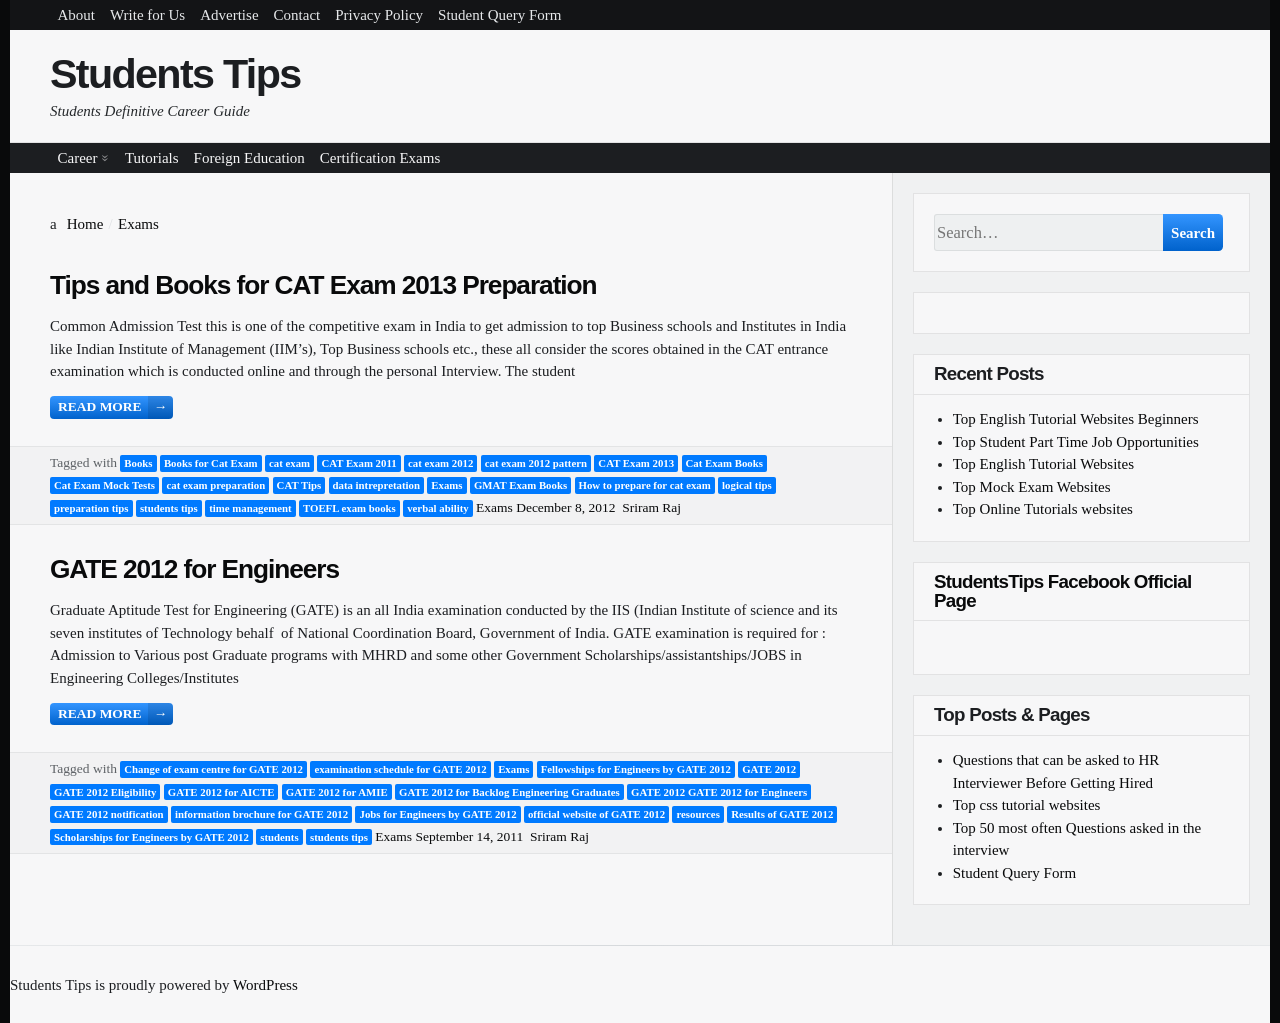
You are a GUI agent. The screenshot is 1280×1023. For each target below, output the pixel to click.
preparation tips (91, 508)
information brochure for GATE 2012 (261, 814)
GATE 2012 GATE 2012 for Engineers (719, 792)
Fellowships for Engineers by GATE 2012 (636, 769)
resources (697, 814)
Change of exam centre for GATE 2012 (213, 769)
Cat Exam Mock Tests (104, 485)
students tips (169, 508)
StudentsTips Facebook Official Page (1062, 591)
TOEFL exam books (349, 508)
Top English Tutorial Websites (1043, 464)
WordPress (265, 985)
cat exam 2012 (440, 463)
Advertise (229, 15)
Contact (297, 15)
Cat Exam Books (724, 463)
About (77, 15)
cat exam (289, 463)
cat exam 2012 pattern (536, 463)
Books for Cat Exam (211, 463)
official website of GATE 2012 (596, 814)
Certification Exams (380, 158)
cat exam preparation (215, 485)
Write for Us (147, 15)
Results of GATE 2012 (782, 814)
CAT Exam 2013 (636, 463)
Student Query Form (499, 15)
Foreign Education (249, 158)
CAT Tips (299, 485)
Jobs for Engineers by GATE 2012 (437, 814)
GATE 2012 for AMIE (337, 792)
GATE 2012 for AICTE (221, 792)
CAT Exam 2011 (358, 463)
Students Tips (175, 74)
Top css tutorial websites (1027, 805)
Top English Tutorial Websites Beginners (1076, 419)
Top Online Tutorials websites (1043, 509)
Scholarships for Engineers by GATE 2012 (151, 837)
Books (138, 463)
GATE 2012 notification (109, 814)
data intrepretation (376, 485)
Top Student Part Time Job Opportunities (1076, 442)
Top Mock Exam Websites (1032, 487)
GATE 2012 (769, 769)
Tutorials (152, 158)
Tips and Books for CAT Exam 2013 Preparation (323, 285)
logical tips (747, 485)
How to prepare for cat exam (645, 485)
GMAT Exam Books (520, 485)
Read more (115, 407)
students (279, 837)
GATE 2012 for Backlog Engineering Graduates (509, 792)
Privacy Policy (379, 15)
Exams (446, 485)
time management (250, 508)
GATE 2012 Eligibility (105, 792)
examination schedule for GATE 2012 (400, 769)
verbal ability (437, 508)
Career (78, 158)
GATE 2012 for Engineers (194, 569)
